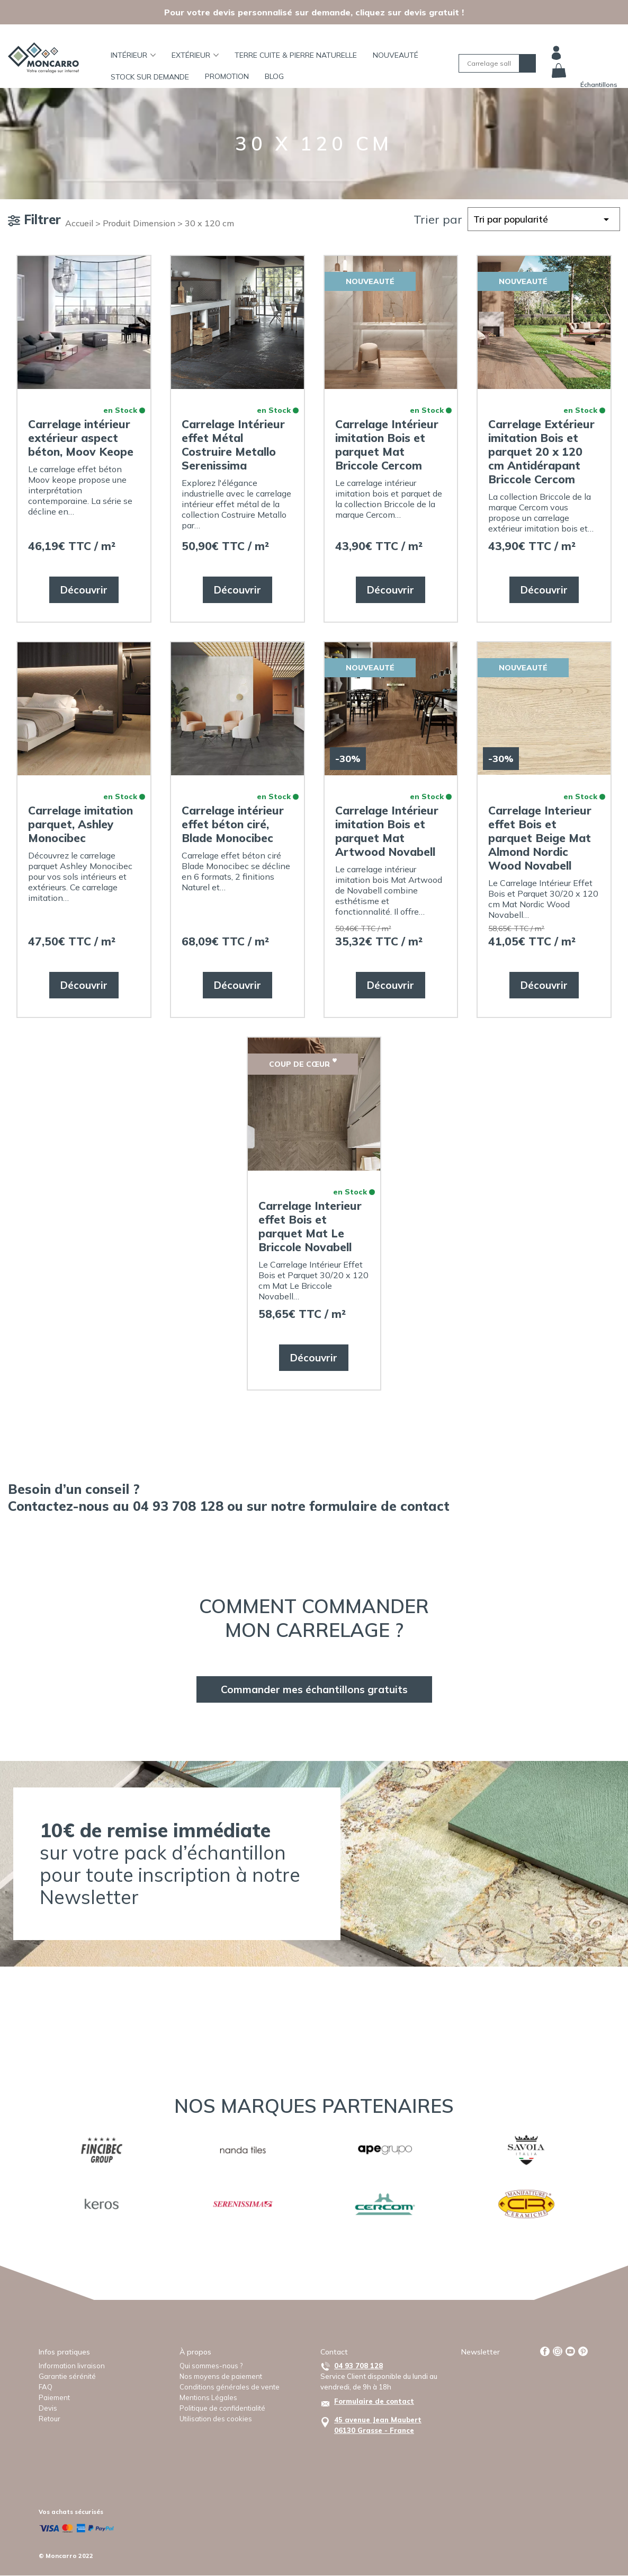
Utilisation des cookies (216, 2418)
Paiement (54, 2397)
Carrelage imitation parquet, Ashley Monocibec (80, 824)
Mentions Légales (208, 2397)
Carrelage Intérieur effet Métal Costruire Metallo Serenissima (233, 444)
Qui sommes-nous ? (211, 2365)
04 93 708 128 (358, 2365)
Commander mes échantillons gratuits (314, 1689)
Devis (48, 2408)
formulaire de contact (379, 1506)
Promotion (227, 76)
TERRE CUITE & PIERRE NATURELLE (296, 55)
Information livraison (72, 2365)
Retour (49, 2418)
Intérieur (133, 55)
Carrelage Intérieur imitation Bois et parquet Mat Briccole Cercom (386, 444)
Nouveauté (395, 55)
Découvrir (83, 589)
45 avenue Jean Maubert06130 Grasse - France (377, 2425)
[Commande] (544, 219)
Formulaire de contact (374, 2401)
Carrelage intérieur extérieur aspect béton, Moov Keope (80, 437)
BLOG (274, 76)
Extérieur (195, 55)
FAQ (45, 2387)
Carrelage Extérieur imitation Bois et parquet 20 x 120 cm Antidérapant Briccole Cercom (541, 451)
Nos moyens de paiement (221, 2376)
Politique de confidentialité (222, 2408)
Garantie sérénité (67, 2376)
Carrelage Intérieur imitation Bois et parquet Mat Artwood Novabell (386, 830)
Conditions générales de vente (230, 2387)
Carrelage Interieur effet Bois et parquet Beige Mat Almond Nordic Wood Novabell (539, 837)
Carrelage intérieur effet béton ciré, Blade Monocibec (233, 824)
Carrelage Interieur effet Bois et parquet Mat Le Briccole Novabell (310, 1226)
